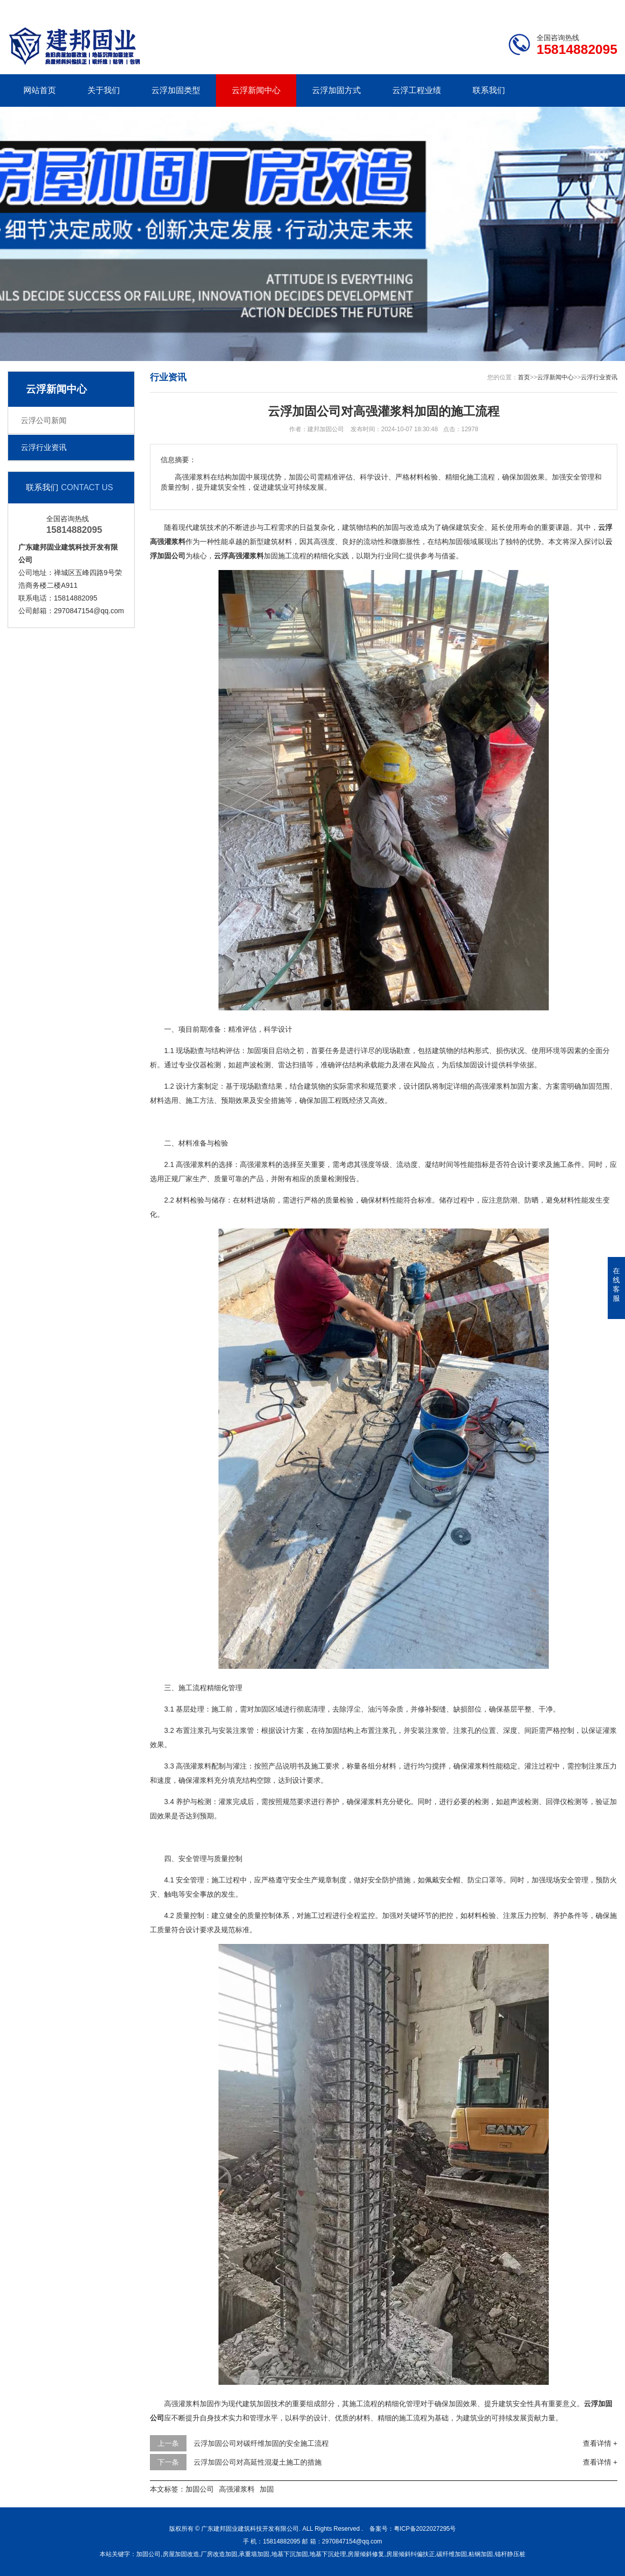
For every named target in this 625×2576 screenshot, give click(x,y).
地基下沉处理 (327, 2554)
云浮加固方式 (336, 90)
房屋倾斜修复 (366, 2554)
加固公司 (199, 2489)
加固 (267, 2489)
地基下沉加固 (289, 2554)
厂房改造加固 (219, 2554)
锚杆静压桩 (510, 2554)
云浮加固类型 (175, 90)
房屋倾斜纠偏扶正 (410, 2554)
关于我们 (103, 90)
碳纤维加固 (451, 2554)
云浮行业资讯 (44, 447)
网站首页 (39, 90)
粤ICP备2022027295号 (425, 2528)
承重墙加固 (254, 2554)
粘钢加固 (480, 2554)
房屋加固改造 (181, 2554)
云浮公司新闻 (44, 420)
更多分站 (603, 8)
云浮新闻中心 (256, 90)
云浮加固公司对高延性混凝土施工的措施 (258, 2462)
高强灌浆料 (237, 2489)
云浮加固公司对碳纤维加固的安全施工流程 (261, 2443)
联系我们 (554, 8)
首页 (524, 377)
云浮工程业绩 (416, 90)
